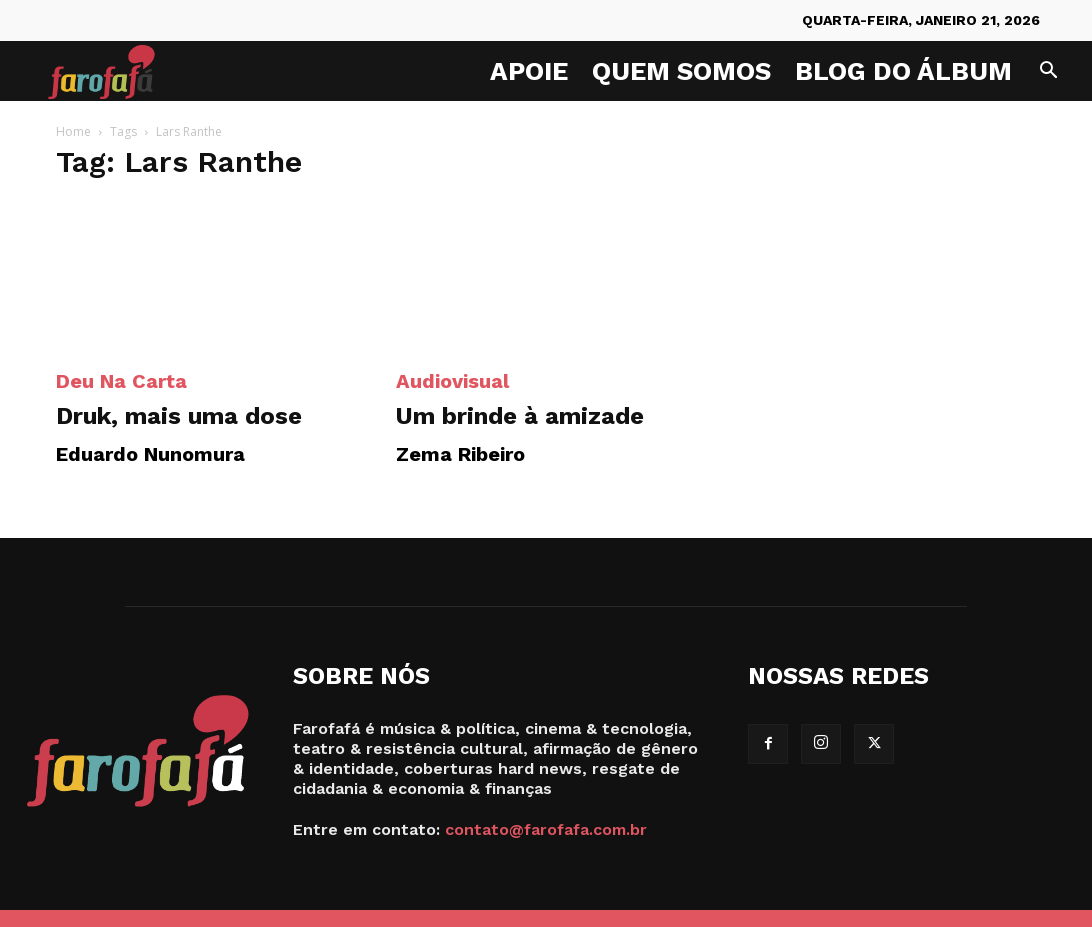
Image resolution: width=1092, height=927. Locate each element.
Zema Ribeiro (460, 454)
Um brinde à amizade (520, 416)
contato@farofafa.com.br (546, 829)
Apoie (529, 71)
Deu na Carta (121, 381)
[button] (1048, 72)
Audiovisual (452, 381)
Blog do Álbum (903, 71)
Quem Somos (681, 71)
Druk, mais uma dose (179, 416)
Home (73, 131)
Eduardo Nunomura (150, 454)
